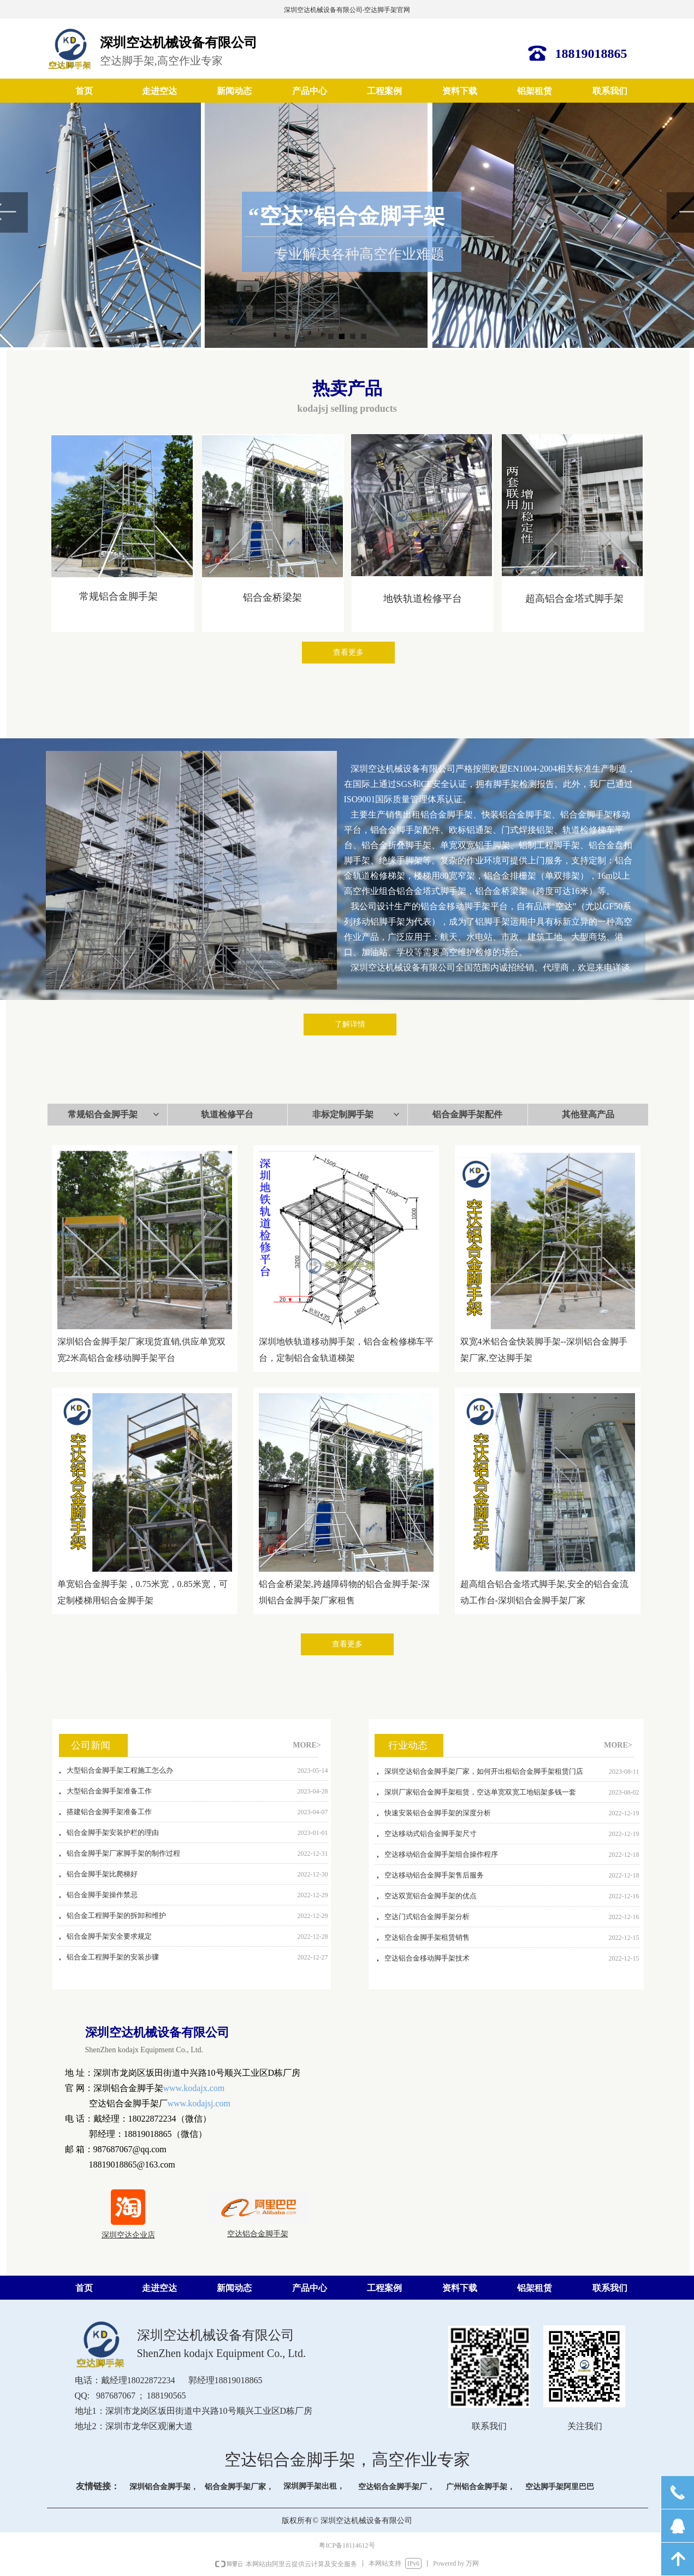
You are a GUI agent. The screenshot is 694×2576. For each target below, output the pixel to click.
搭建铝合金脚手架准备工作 (109, 1815)
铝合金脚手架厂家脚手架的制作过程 (123, 1856)
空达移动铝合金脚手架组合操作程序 (441, 1857)
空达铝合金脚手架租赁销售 (427, 1940)
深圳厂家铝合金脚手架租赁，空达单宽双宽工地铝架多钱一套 (480, 1795)
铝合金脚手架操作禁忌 (102, 1898)
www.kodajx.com (194, 2088)
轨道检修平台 (227, 1114)
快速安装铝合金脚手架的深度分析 (437, 1815)
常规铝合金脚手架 (114, 1115)
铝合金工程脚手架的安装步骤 (113, 1960)
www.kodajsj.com (199, 2103)
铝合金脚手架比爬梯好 (102, 1877)
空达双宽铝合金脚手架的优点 (430, 1898)
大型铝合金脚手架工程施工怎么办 (120, 1773)
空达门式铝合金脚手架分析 (427, 1919)
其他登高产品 (588, 1114)
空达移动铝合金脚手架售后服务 (434, 1878)
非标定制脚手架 (356, 1115)
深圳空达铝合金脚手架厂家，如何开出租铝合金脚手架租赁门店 (483, 1774)
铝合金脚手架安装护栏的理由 (113, 1836)
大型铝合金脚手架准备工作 (109, 1794)
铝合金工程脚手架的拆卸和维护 (116, 1919)
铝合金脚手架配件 (467, 1114)
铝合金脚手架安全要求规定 (109, 1939)
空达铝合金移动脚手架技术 (427, 1961)
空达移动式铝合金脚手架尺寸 (430, 1836)
